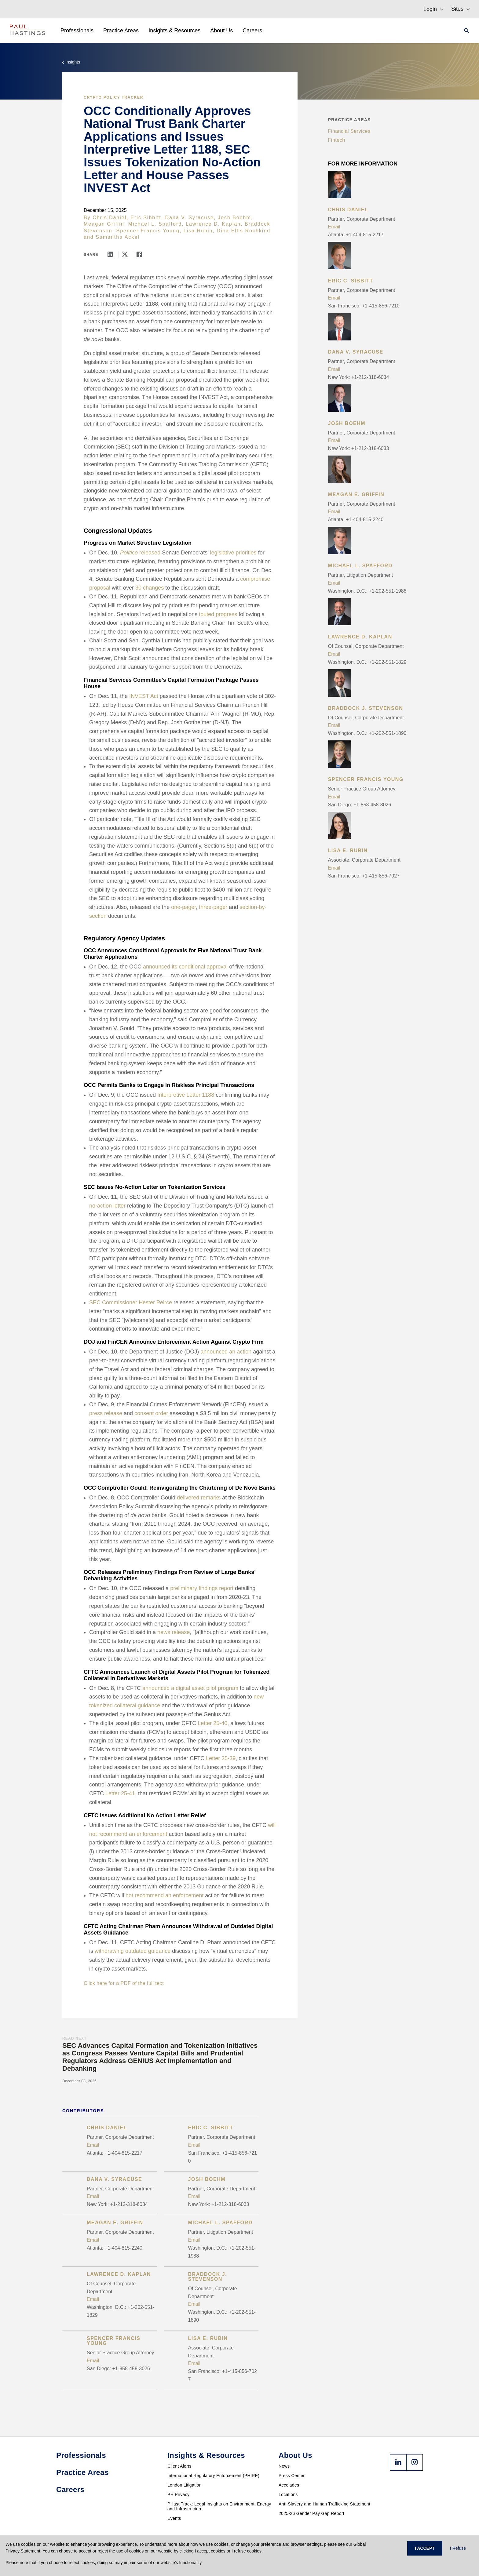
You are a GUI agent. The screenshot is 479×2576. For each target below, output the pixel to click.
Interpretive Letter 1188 (185, 1095)
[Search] (464, 30)
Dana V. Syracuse (189, 217)
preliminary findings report (201, 1588)
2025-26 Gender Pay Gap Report (311, 2513)
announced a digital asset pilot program (190, 1688)
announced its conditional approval (185, 967)
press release (105, 1413)
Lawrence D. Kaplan (213, 224)
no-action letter (107, 1206)
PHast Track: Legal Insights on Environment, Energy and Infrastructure (219, 2506)
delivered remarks (199, 1498)
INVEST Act (143, 696)
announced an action (225, 1352)
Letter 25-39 (221, 1758)
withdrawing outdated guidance (132, 1951)
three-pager (213, 907)
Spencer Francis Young (148, 230)
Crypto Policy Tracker (113, 97)
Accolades (289, 2485)
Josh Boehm (234, 217)
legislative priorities (233, 553)
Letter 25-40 (212, 1723)
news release (173, 1632)
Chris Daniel (109, 217)
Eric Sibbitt (145, 217)
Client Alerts (179, 2466)
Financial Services (349, 131)
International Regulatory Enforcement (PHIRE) (213, 2475)
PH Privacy (178, 2494)
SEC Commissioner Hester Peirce (130, 1302)
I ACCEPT (425, 2548)
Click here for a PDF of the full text (124, 1983)
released (140, 553)
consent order (151, 1413)
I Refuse (458, 2548)
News (284, 2466)
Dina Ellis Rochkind (243, 230)
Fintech (336, 140)
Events (174, 2518)
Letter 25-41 (120, 1793)
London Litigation (184, 2485)
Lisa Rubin (198, 230)
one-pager (183, 907)
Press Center (292, 2475)
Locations (288, 2494)
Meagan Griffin (104, 224)
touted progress (218, 614)
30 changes (149, 588)
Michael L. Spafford (155, 224)
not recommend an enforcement (164, 1895)
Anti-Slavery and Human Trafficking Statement (324, 2504)
